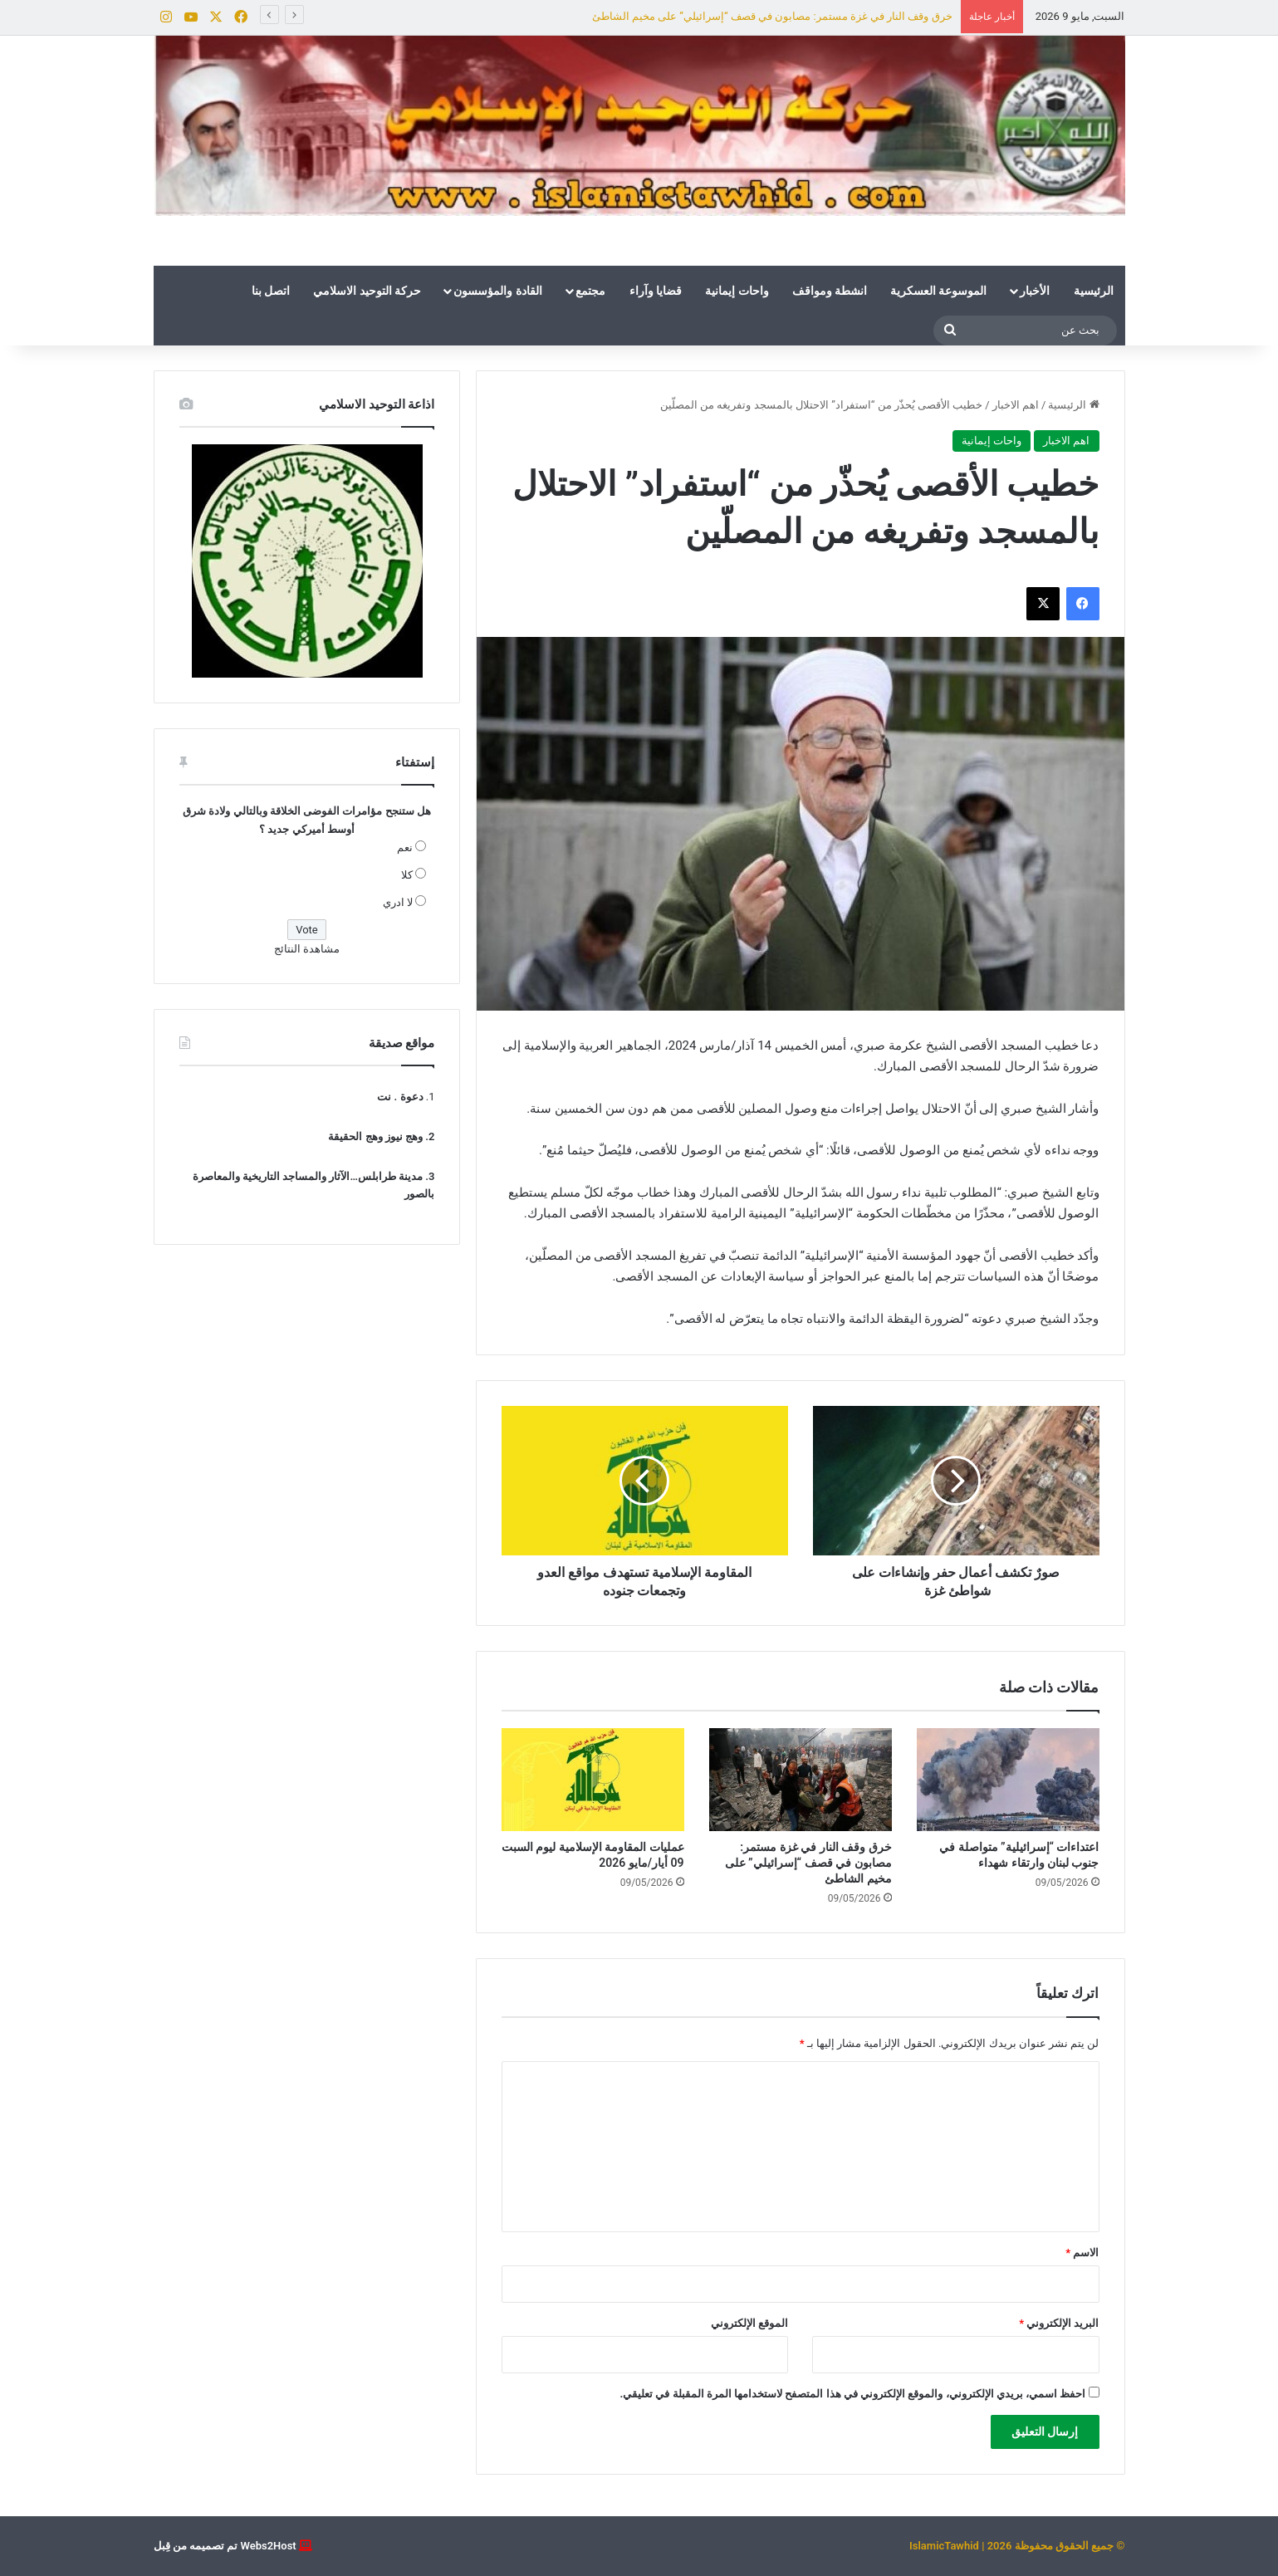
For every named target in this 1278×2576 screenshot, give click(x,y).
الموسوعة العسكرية (938, 290)
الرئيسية (1094, 290)
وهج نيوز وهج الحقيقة (375, 1136)
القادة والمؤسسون (497, 290)
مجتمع (590, 290)
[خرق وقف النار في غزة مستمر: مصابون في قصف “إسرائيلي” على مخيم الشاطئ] (800, 1779)
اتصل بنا (271, 290)
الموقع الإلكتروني (749, 2323)
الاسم (1082, 2252)
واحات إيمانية (736, 290)
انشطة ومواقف (829, 290)
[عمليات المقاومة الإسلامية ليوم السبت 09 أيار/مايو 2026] (593, 1779)
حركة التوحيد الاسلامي (367, 290)
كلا (407, 875)
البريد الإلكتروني (1059, 2323)
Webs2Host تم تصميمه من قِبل (225, 2545)
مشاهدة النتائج (307, 949)
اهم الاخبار (1015, 405)
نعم (405, 847)
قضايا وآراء (655, 290)
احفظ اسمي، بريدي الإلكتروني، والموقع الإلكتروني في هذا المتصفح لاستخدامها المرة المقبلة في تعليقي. (852, 2393)
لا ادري (398, 902)
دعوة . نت (400, 1096)
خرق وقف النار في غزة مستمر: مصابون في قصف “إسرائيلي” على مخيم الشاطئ (772, 16)
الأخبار (1035, 290)
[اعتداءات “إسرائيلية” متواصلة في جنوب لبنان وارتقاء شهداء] (1008, 1779)
